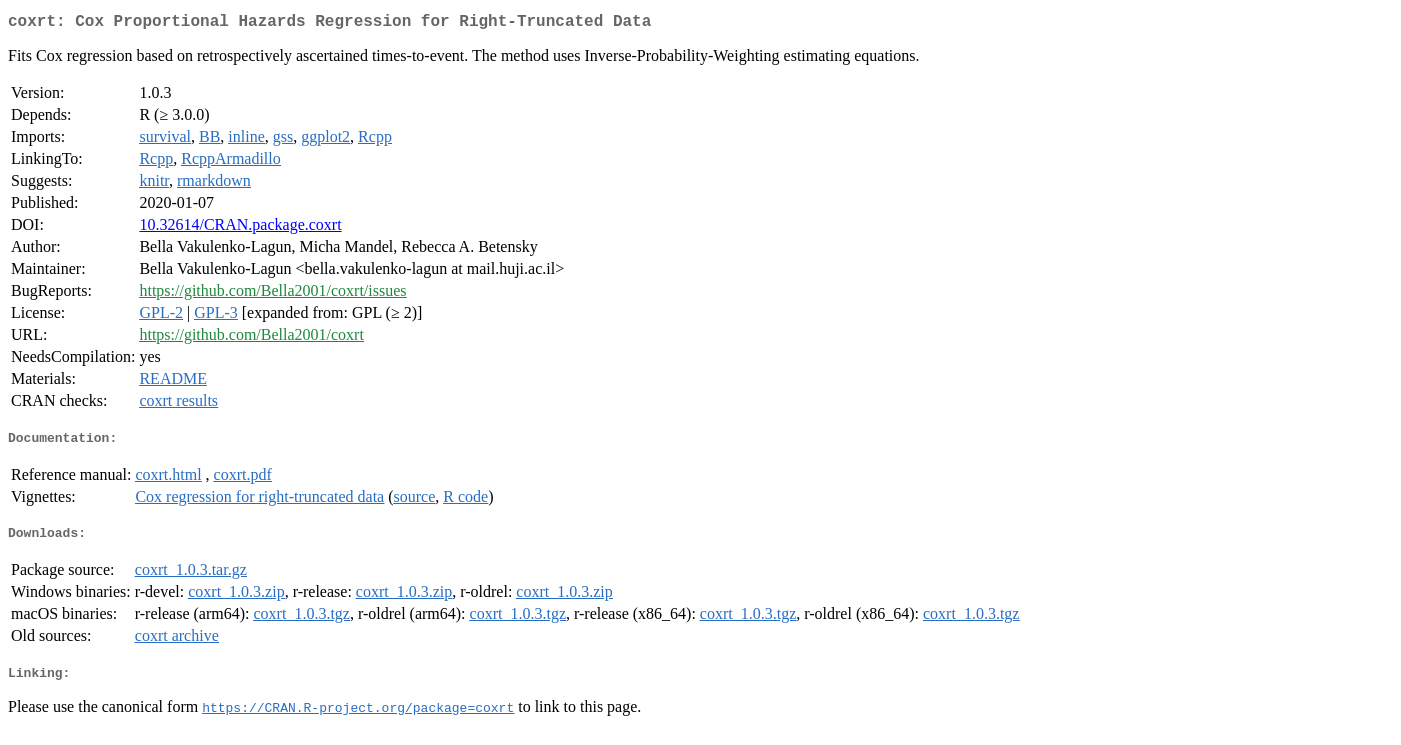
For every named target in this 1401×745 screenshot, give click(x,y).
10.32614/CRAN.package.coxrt (240, 228)
